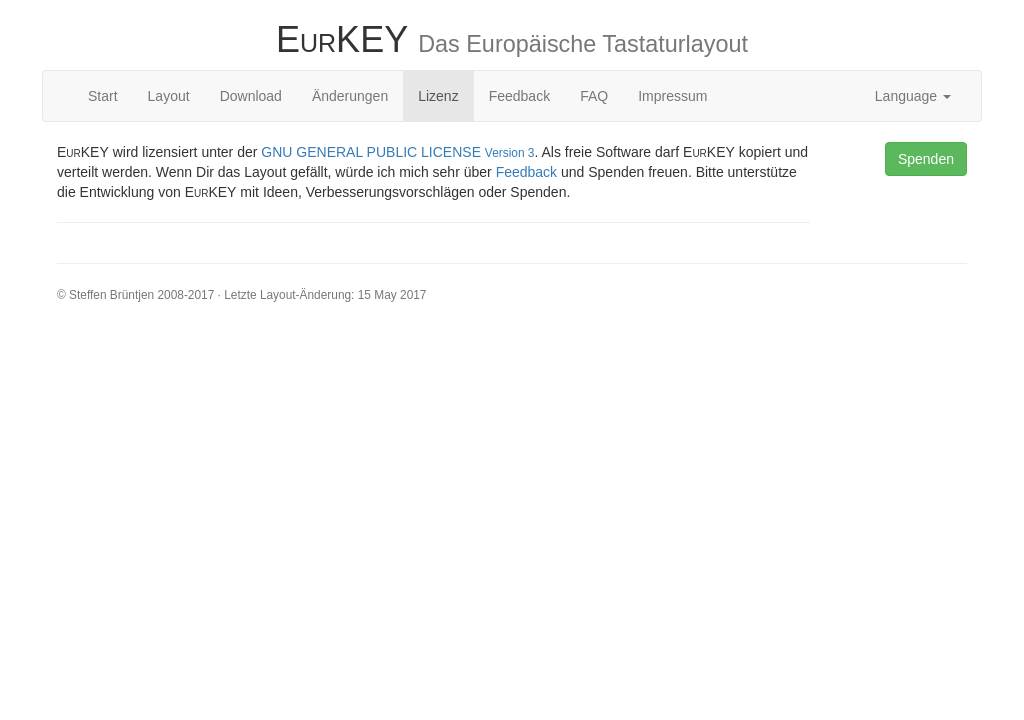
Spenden (926, 159)
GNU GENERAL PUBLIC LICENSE (397, 152)
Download (251, 96)
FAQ (594, 96)
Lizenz (438, 96)
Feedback (519, 96)
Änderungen (350, 96)
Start (103, 96)
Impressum (672, 96)
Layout (169, 96)
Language (913, 96)
